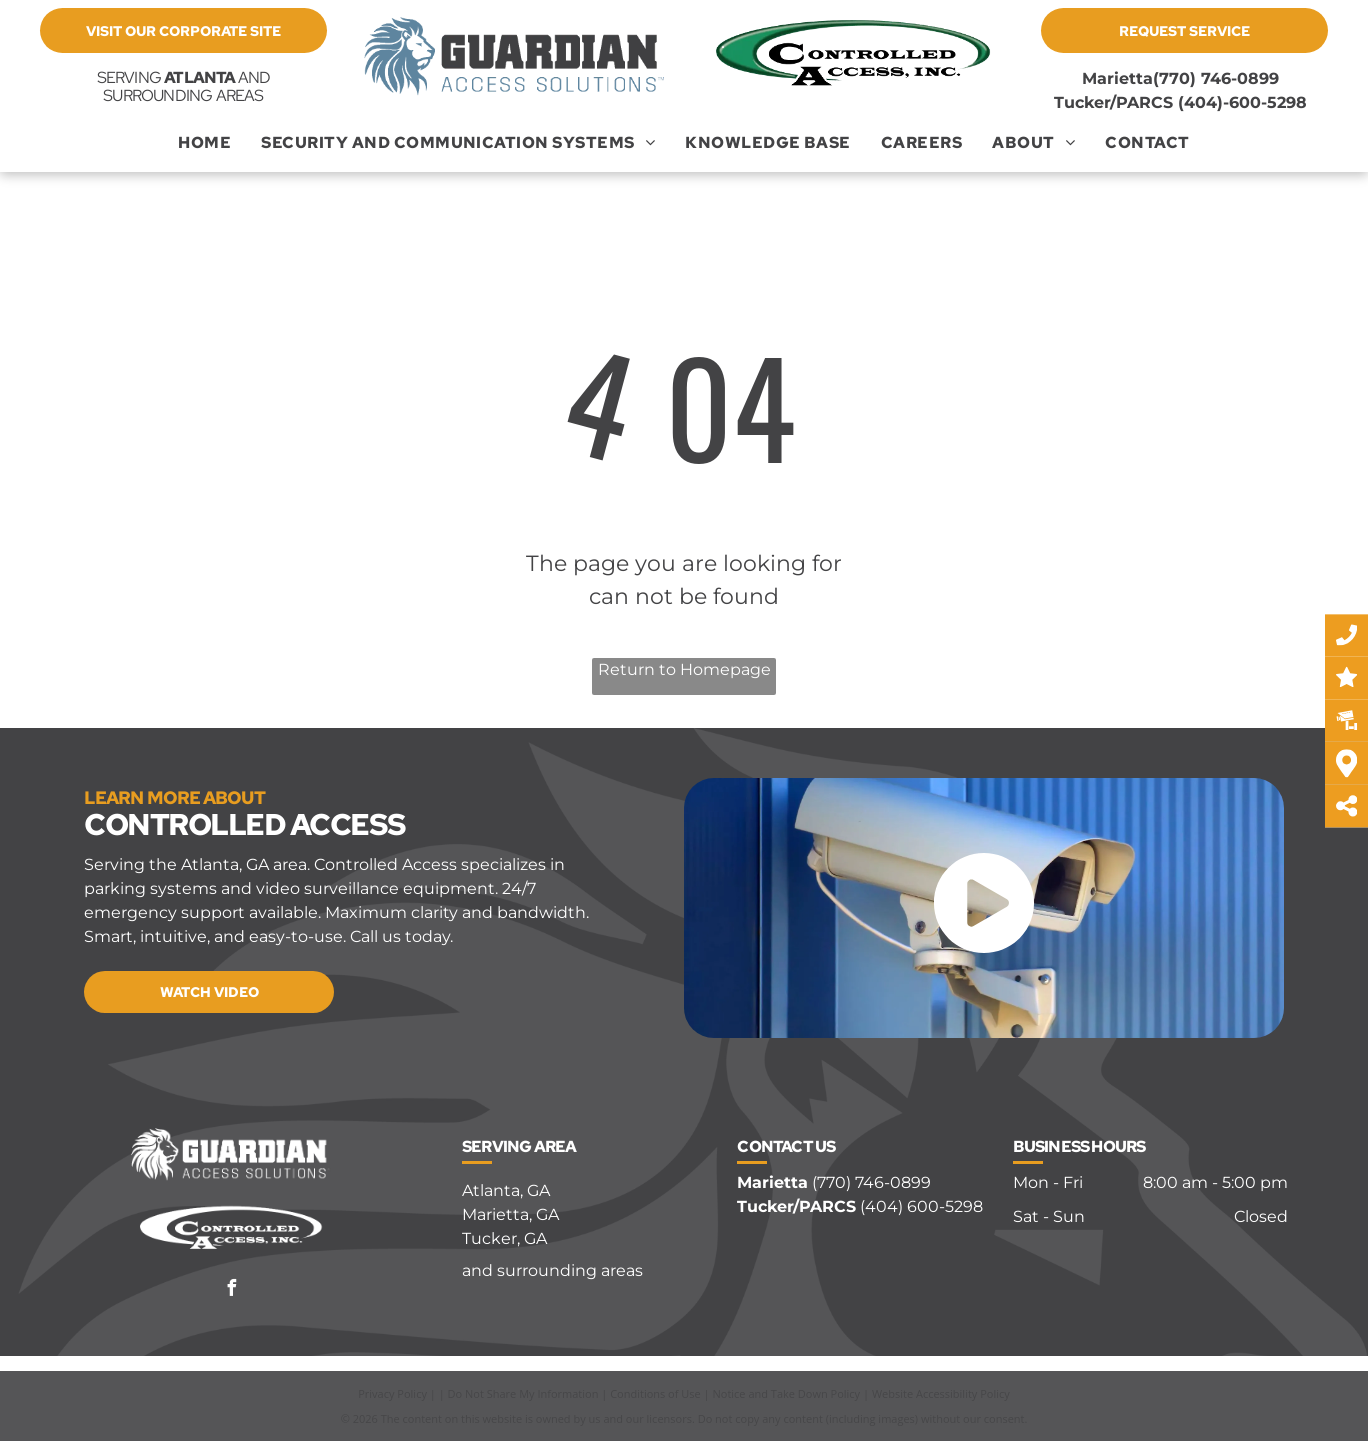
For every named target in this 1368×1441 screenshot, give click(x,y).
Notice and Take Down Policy (787, 1393)
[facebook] (231, 1290)
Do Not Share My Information (523, 1393)
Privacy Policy (392, 1393)
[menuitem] (204, 143)
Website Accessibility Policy (941, 1393)
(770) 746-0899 (1216, 78)
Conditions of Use (655, 1393)
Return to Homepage (684, 669)
